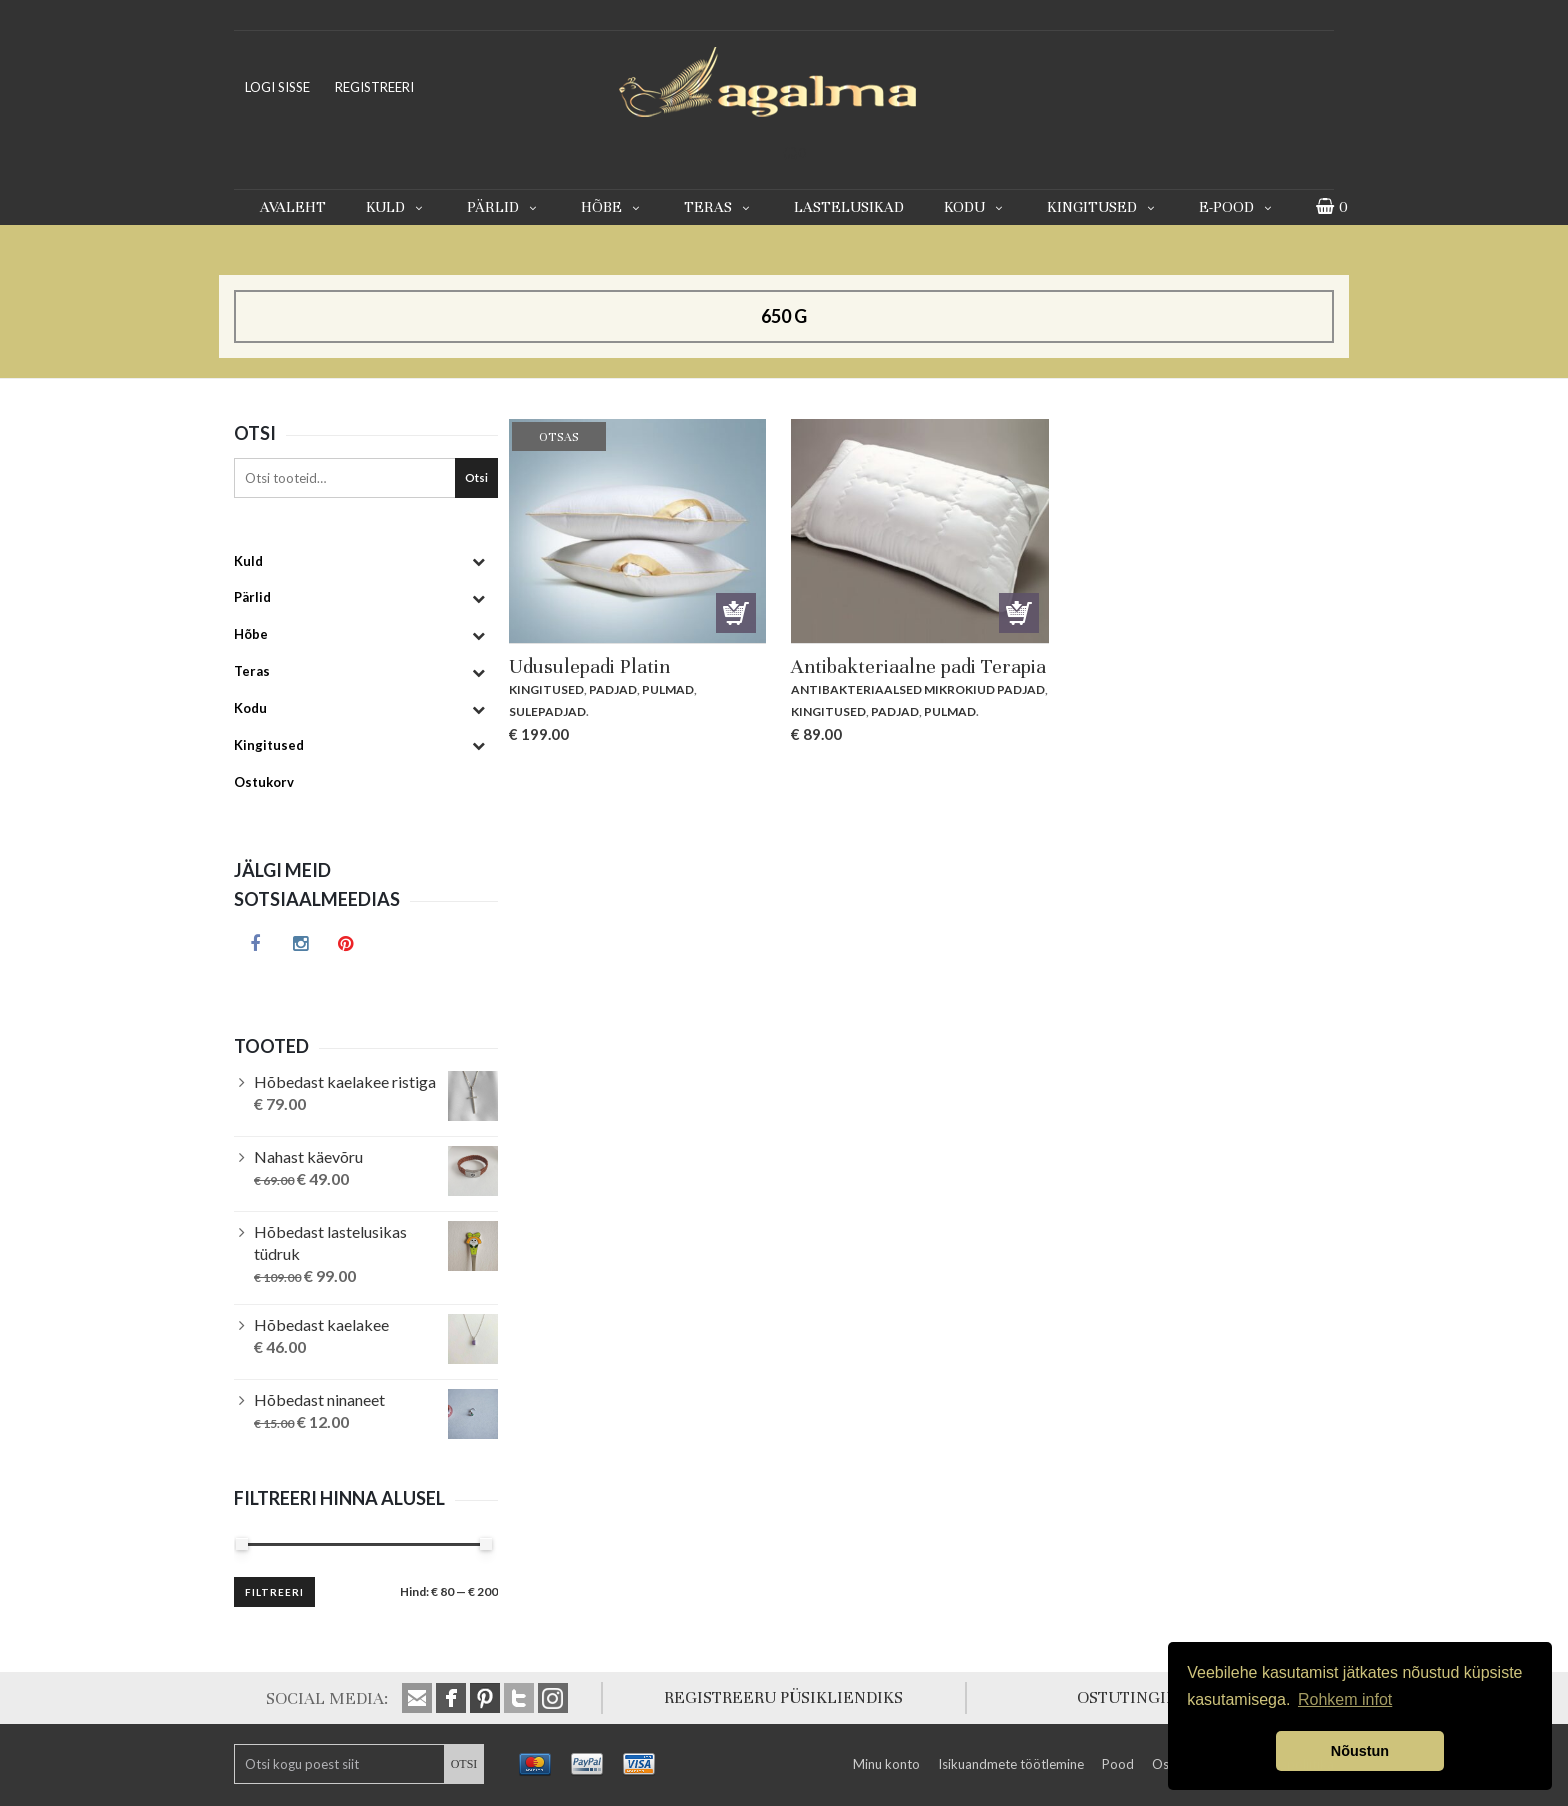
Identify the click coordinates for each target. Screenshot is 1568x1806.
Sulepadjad (547, 711)
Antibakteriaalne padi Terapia (918, 666)
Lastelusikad (849, 207)
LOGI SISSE (277, 87)
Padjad (613, 689)
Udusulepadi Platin (589, 666)
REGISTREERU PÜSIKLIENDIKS (783, 1697)
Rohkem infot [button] (1345, 1699)
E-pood (1237, 207)
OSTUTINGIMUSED (1151, 1697)
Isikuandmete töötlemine (1011, 1764)
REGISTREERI (374, 87)
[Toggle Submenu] (478, 561)
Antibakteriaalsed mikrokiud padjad (918, 689)
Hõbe (612, 207)
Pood (1118, 1764)
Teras (719, 207)
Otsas (736, 613)
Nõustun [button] (1360, 1751)
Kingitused (1103, 207)
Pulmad (668, 689)
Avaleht (293, 207)
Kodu (975, 207)
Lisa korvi (1019, 613)
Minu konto (886, 1764)
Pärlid (504, 207)
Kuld (396, 207)
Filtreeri (274, 1592)
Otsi (476, 477)
